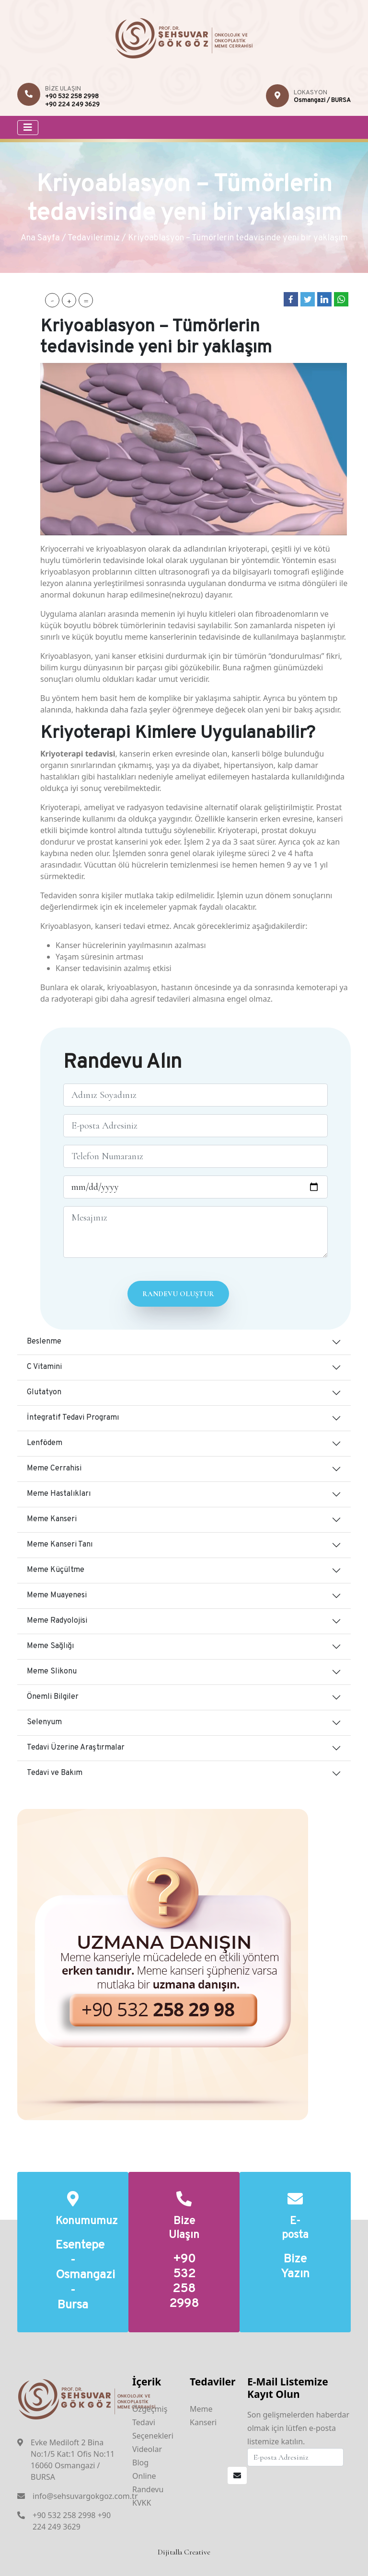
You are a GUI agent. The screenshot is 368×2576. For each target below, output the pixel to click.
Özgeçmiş (149, 2409)
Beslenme (44, 1341)
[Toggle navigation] (27, 127)
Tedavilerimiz (94, 238)
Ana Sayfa (40, 238)
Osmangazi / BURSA (322, 100)
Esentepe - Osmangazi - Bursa (73, 2275)
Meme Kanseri (52, 1519)
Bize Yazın (295, 2267)
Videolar (147, 2449)
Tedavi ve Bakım (54, 1773)
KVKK (141, 2502)
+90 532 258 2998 (72, 97)
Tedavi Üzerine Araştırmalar (76, 1747)
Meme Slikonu (52, 1671)
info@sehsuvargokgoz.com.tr (85, 2496)
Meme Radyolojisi (57, 1621)
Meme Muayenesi (57, 1595)
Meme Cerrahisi (54, 1468)
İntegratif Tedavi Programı (73, 1418)
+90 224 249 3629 (72, 105)
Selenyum (44, 1722)
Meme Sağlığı (50, 1646)
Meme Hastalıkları (59, 1494)
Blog (140, 2462)
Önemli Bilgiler (53, 1697)
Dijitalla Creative (184, 2552)
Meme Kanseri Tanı (59, 1544)
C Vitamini (44, 1367)
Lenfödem (44, 1443)
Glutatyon (44, 1392)
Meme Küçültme (55, 1570)
